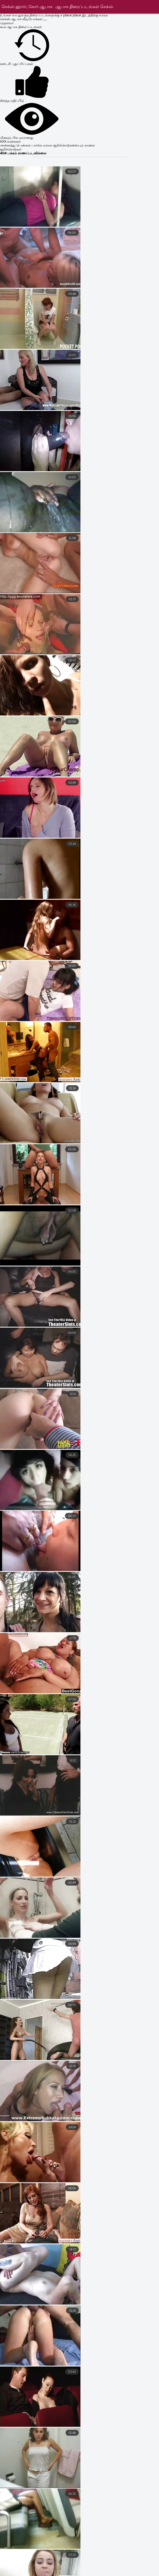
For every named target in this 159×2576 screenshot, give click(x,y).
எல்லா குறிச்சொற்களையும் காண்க (69, 145)
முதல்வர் (7, 23)
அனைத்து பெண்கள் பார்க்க (21, 145)
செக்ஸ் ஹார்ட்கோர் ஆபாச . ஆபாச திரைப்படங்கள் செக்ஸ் (57, 7)
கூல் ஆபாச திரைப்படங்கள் (21, 27)
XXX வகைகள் (10, 141)
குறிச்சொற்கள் (10, 149)
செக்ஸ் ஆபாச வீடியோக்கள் (21, 19)
